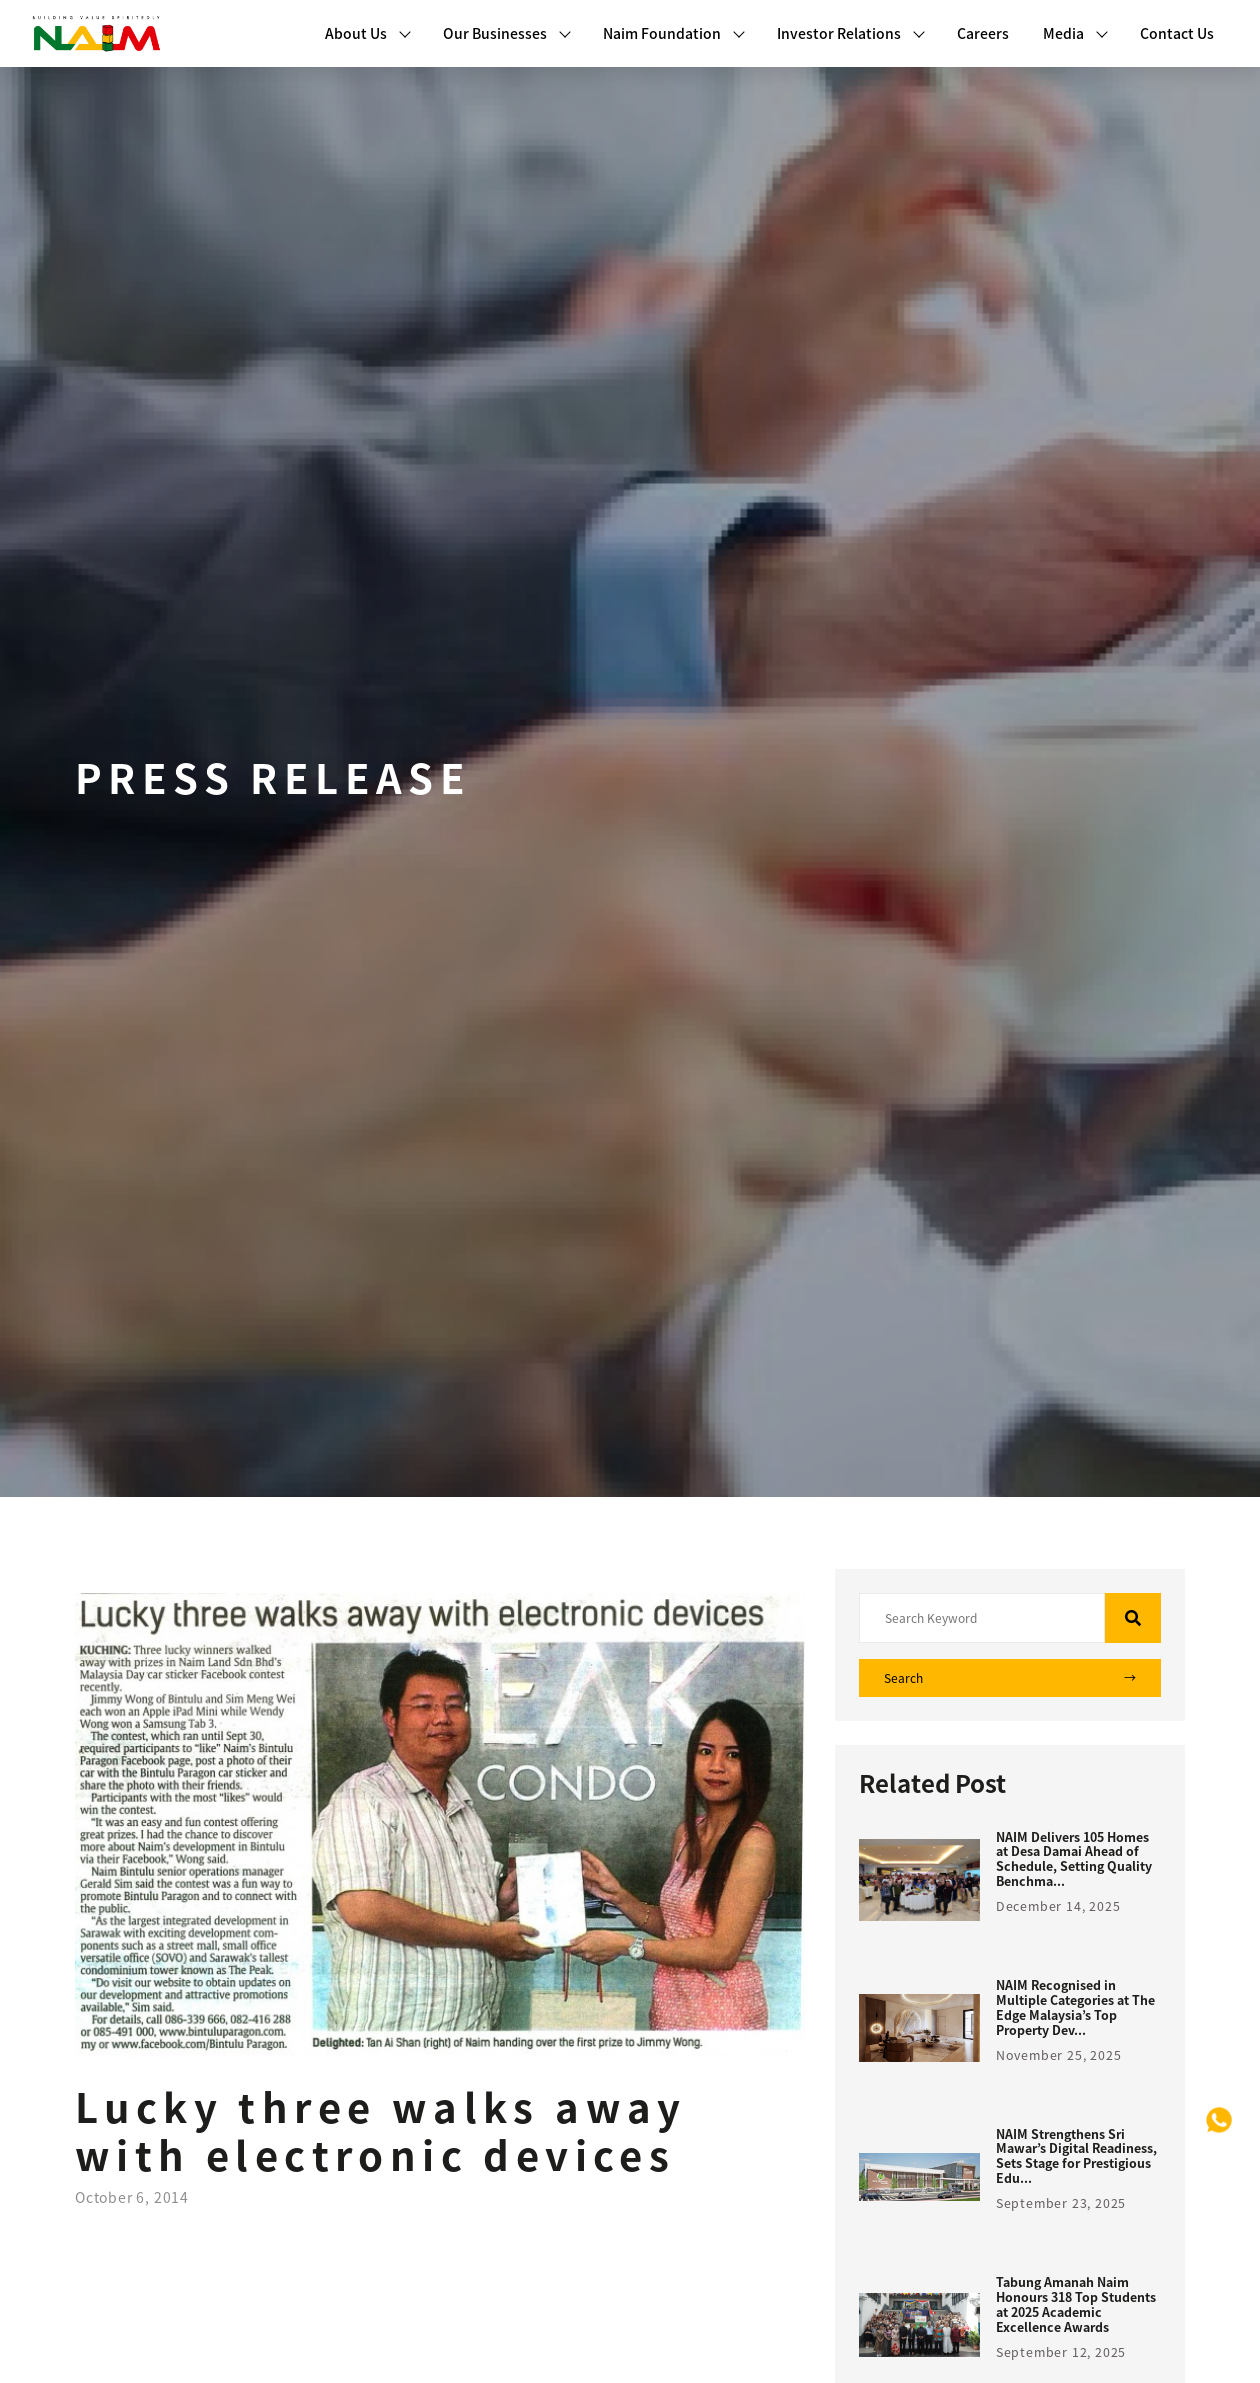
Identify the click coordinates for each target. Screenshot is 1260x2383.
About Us (368, 33)
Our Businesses (507, 33)
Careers (983, 33)
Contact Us (1177, 33)
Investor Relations (851, 33)
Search (1010, 1678)
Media (1075, 33)
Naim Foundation (674, 33)
